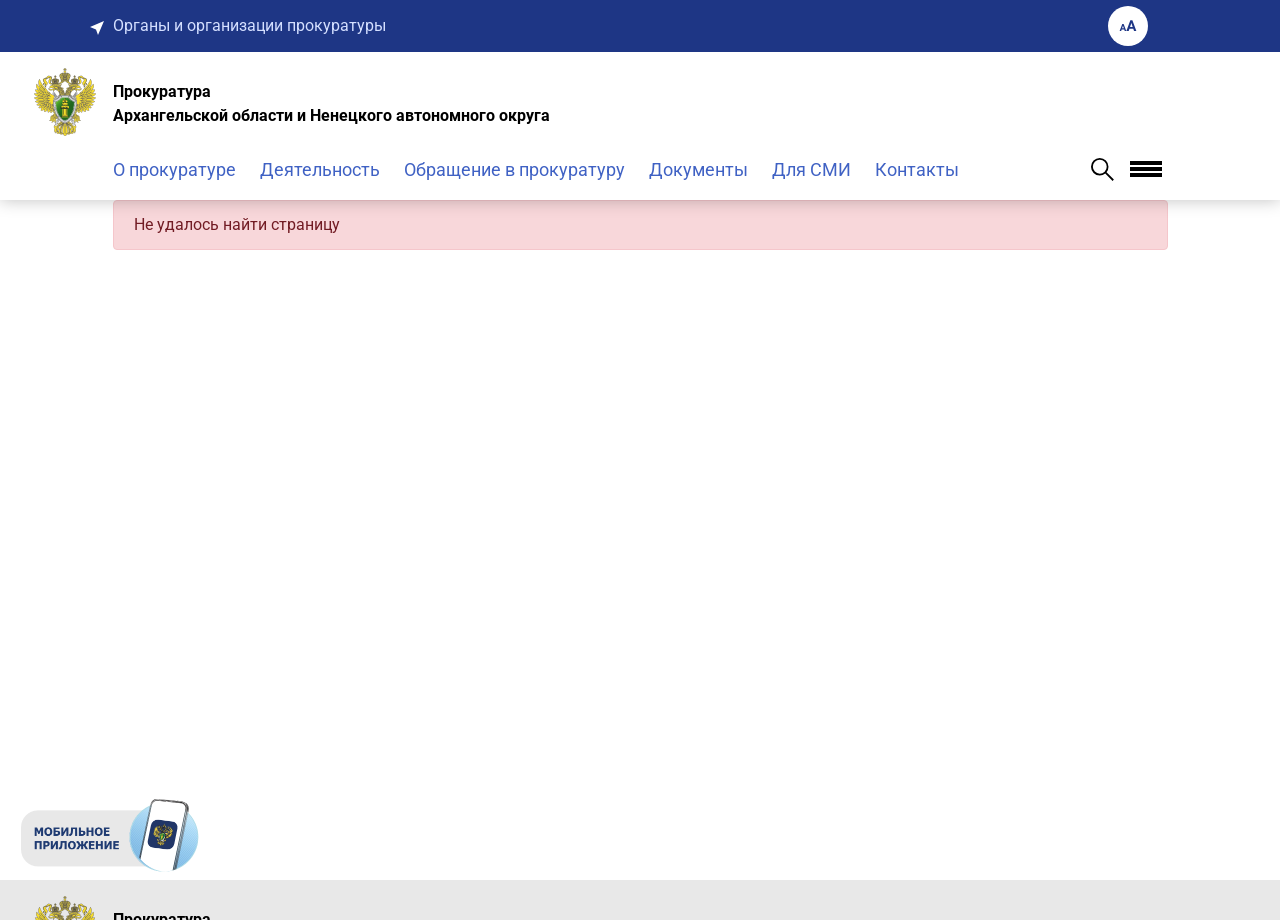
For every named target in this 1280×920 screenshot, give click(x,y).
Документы (698, 169)
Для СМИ (811, 169)
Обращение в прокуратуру (514, 169)
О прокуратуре (174, 169)
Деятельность (320, 169)
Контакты (917, 169)
